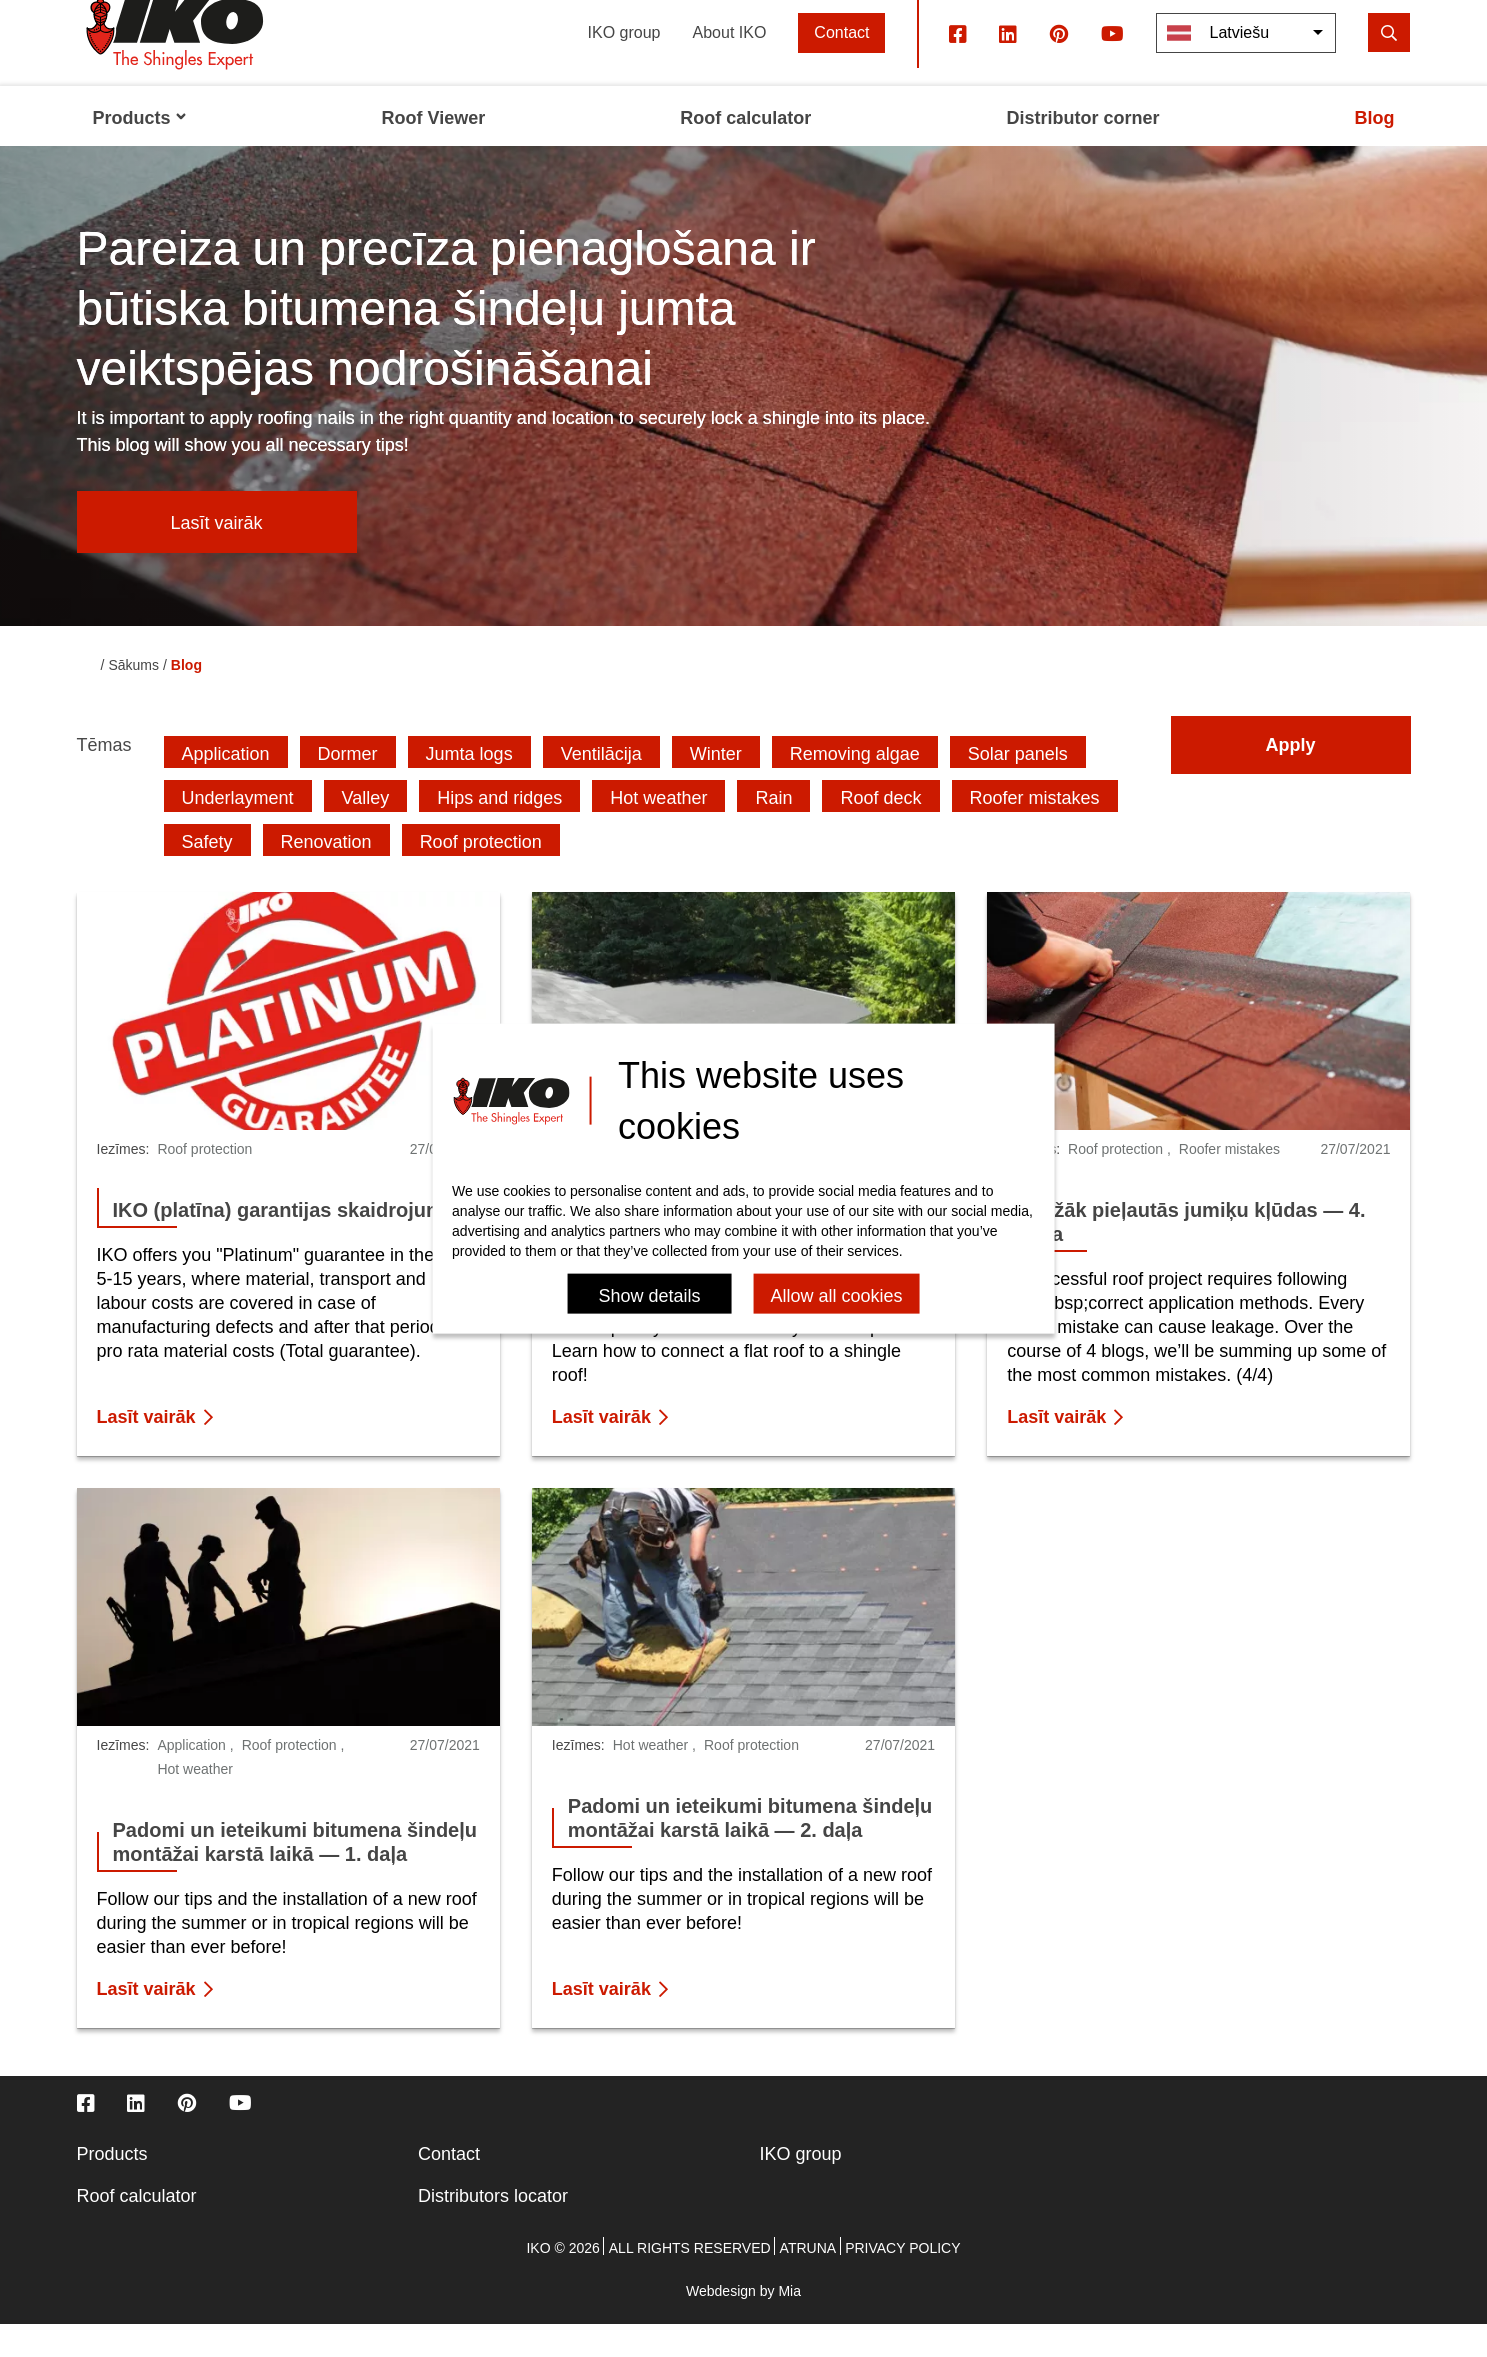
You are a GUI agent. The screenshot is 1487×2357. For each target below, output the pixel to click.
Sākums (133, 697)
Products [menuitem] (140, 150)
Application (226, 786)
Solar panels (1018, 786)
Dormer (348, 786)
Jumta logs (469, 786)
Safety (207, 874)
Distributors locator (493, 2229)
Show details (649, 1296)
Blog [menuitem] (1374, 150)
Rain (773, 830)
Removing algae (855, 786)
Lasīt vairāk (216, 555)
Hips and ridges (499, 830)
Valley (366, 830)
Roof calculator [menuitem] (745, 150)
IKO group (624, 64)
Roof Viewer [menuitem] (434, 150)
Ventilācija (601, 786)
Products (112, 2187)
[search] (1389, 64)
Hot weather (658, 830)
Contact (841, 64)
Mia (789, 2324)
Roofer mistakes (1035, 830)
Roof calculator (137, 2229)
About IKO (730, 64)
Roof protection (481, 874)
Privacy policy (902, 2281)
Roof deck (880, 830)
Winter (716, 786)
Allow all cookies (836, 1296)
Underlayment (238, 830)
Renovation (326, 874)
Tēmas (104, 777)
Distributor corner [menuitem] (1082, 150)
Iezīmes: (123, 1181)
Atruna (808, 2281)
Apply (1290, 777)
